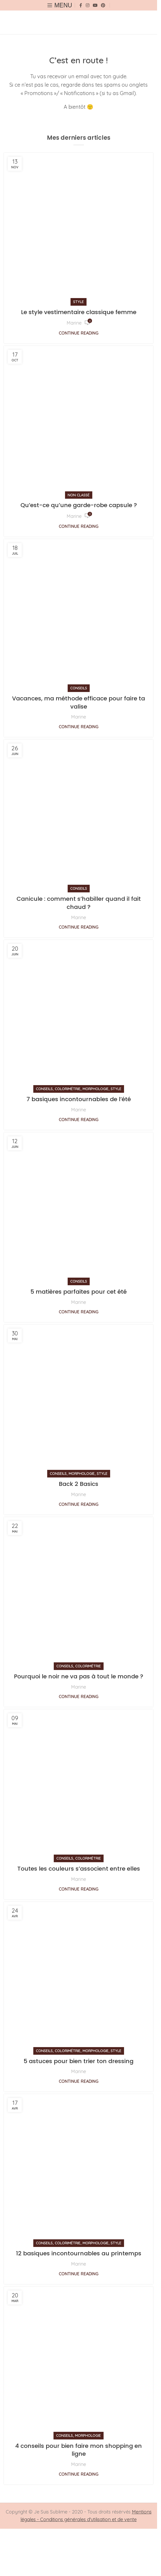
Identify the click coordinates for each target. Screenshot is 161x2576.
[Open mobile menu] (60, 5)
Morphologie (96, 1088)
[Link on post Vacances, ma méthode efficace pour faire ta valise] (78, 614)
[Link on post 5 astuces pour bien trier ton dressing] (78, 1976)
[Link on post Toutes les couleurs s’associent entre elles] (78, 1784)
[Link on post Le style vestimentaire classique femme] (78, 227)
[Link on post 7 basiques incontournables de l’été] (78, 1014)
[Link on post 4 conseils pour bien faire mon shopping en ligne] (78, 2361)
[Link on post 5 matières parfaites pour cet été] (78, 1207)
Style (78, 301)
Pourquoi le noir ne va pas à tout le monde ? (78, 1676)
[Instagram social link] (87, 5)
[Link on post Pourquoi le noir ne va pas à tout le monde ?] (78, 1592)
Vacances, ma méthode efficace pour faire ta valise (78, 702)
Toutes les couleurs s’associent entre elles (78, 1869)
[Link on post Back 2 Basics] (78, 1399)
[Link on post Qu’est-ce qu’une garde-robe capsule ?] (78, 420)
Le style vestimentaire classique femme (78, 312)
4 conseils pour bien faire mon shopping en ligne (78, 2450)
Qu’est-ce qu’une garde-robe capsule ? (78, 505)
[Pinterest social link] (103, 5)
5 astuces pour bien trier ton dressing (78, 2061)
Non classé (79, 495)
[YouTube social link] (95, 5)
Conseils (78, 688)
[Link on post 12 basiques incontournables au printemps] (78, 2169)
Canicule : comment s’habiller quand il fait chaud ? (79, 903)
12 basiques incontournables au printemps (78, 2253)
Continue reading (78, 333)
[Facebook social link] (81, 5)
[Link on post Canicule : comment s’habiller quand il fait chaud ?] (78, 814)
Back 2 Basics (78, 1484)
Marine (74, 323)
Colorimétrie (67, 1088)
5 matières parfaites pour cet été (78, 1292)
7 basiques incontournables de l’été (78, 1099)
